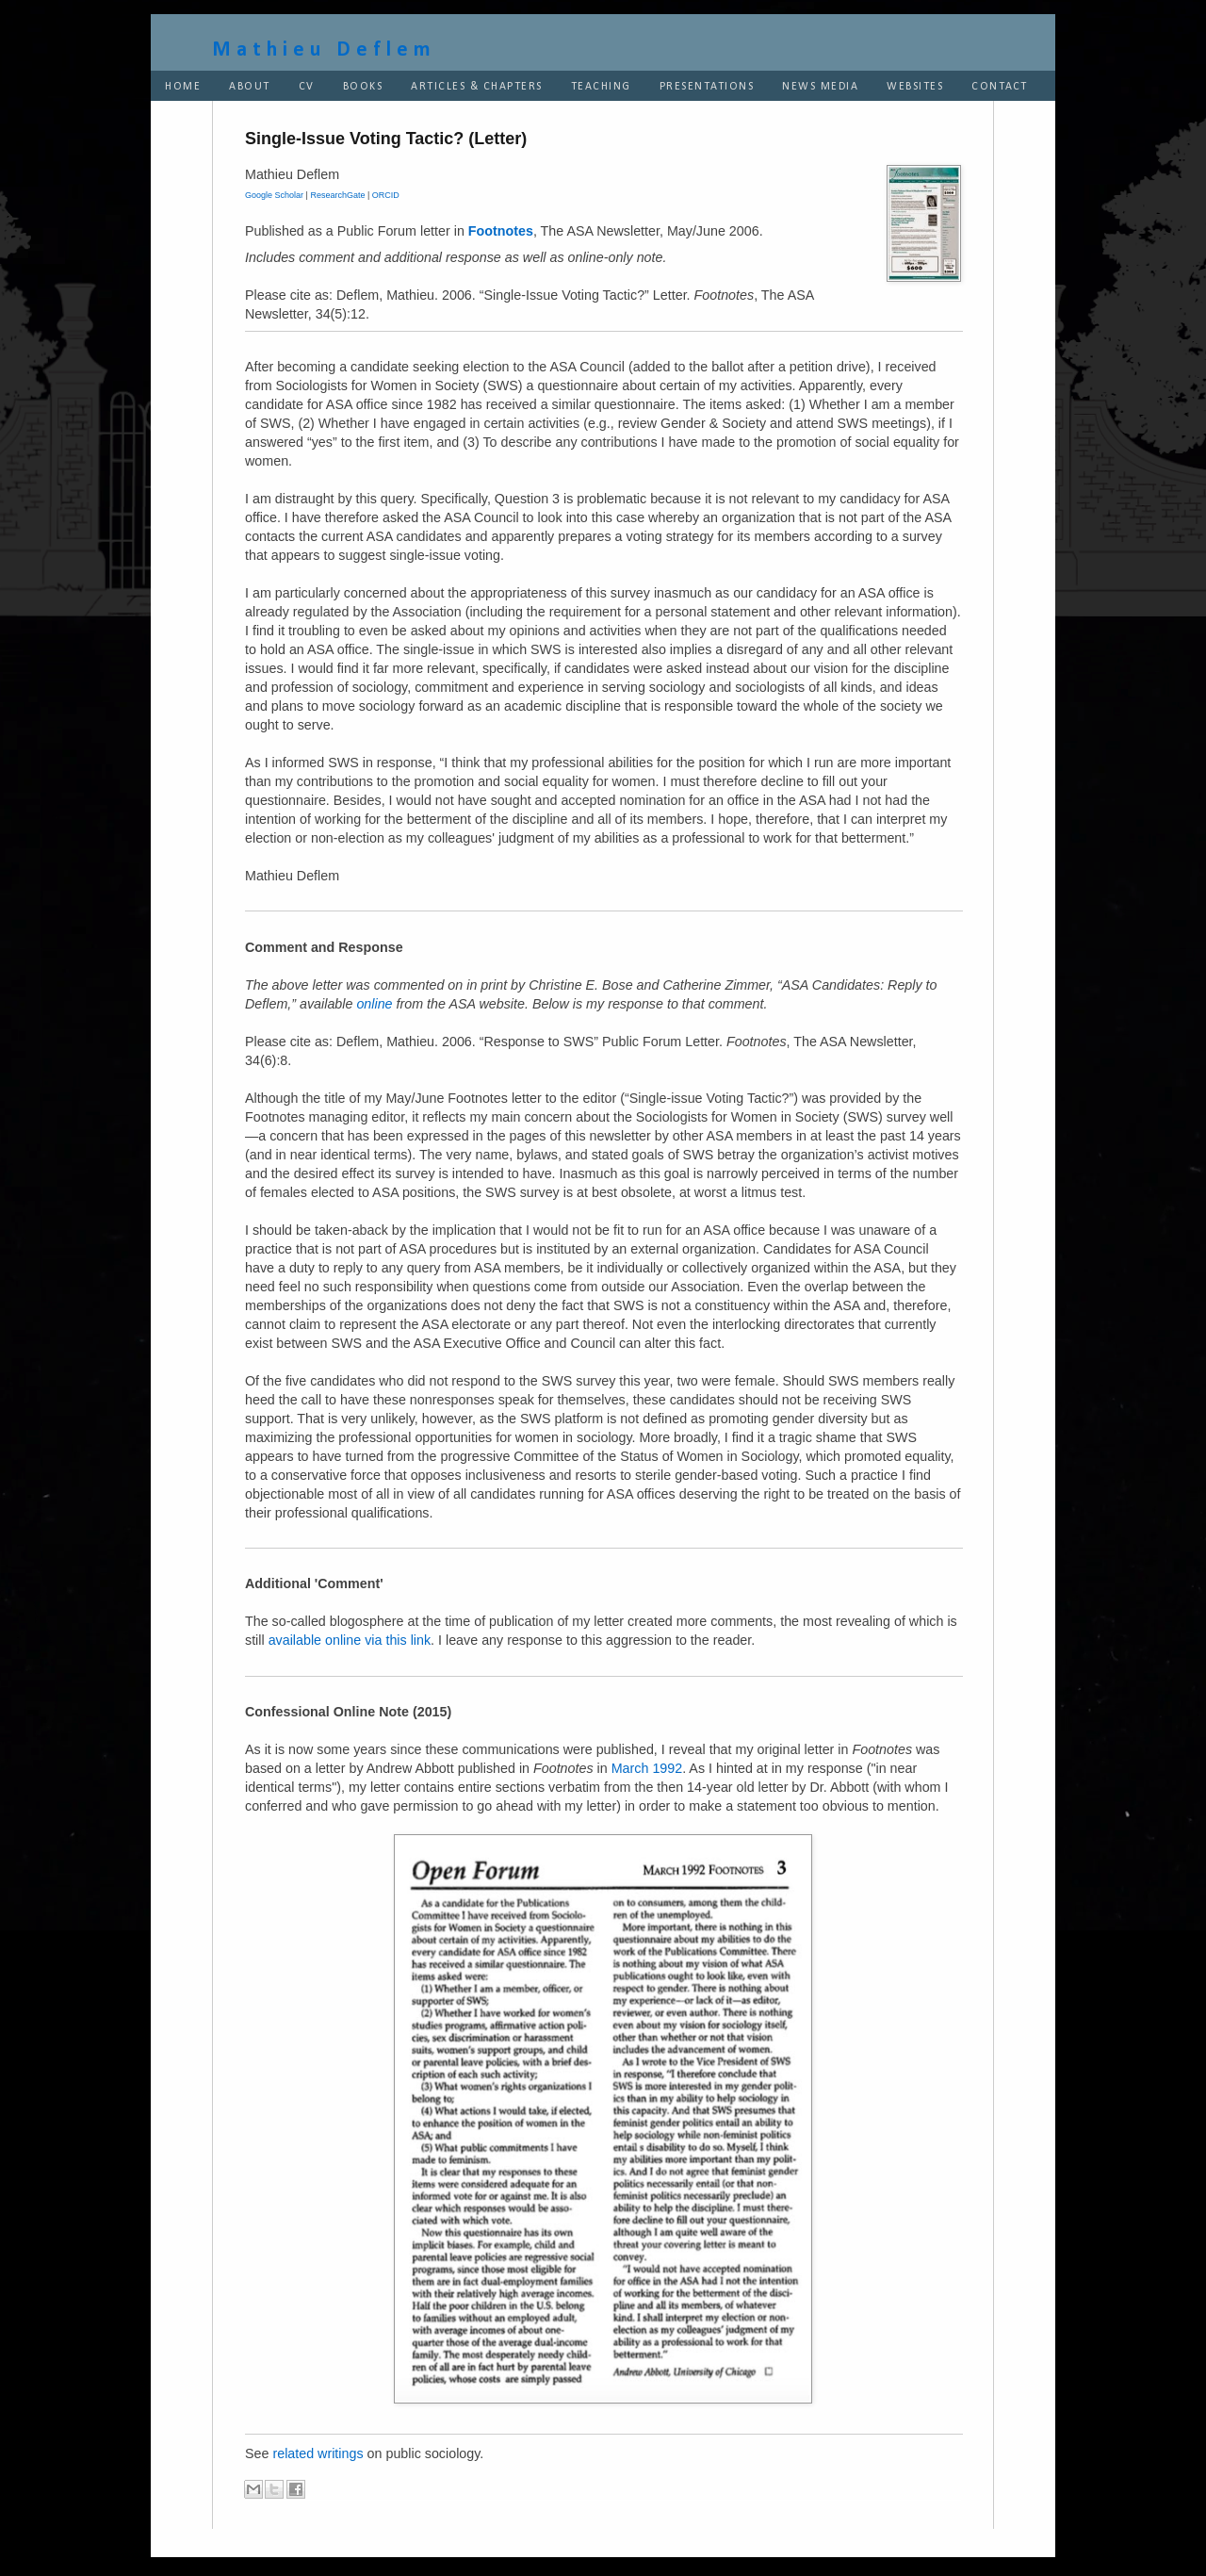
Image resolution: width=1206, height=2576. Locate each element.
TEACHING (601, 86)
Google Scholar (274, 195)
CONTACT (999, 86)
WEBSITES (915, 86)
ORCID (385, 195)
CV (307, 86)
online (374, 1003)
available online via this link (350, 1640)
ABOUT (249, 86)
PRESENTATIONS (707, 86)
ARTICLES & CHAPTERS (477, 86)
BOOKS (363, 86)
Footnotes (500, 230)
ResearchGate (337, 195)
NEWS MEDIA (820, 86)
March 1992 (647, 1768)
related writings (317, 2453)
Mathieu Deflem (324, 50)
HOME (183, 86)
